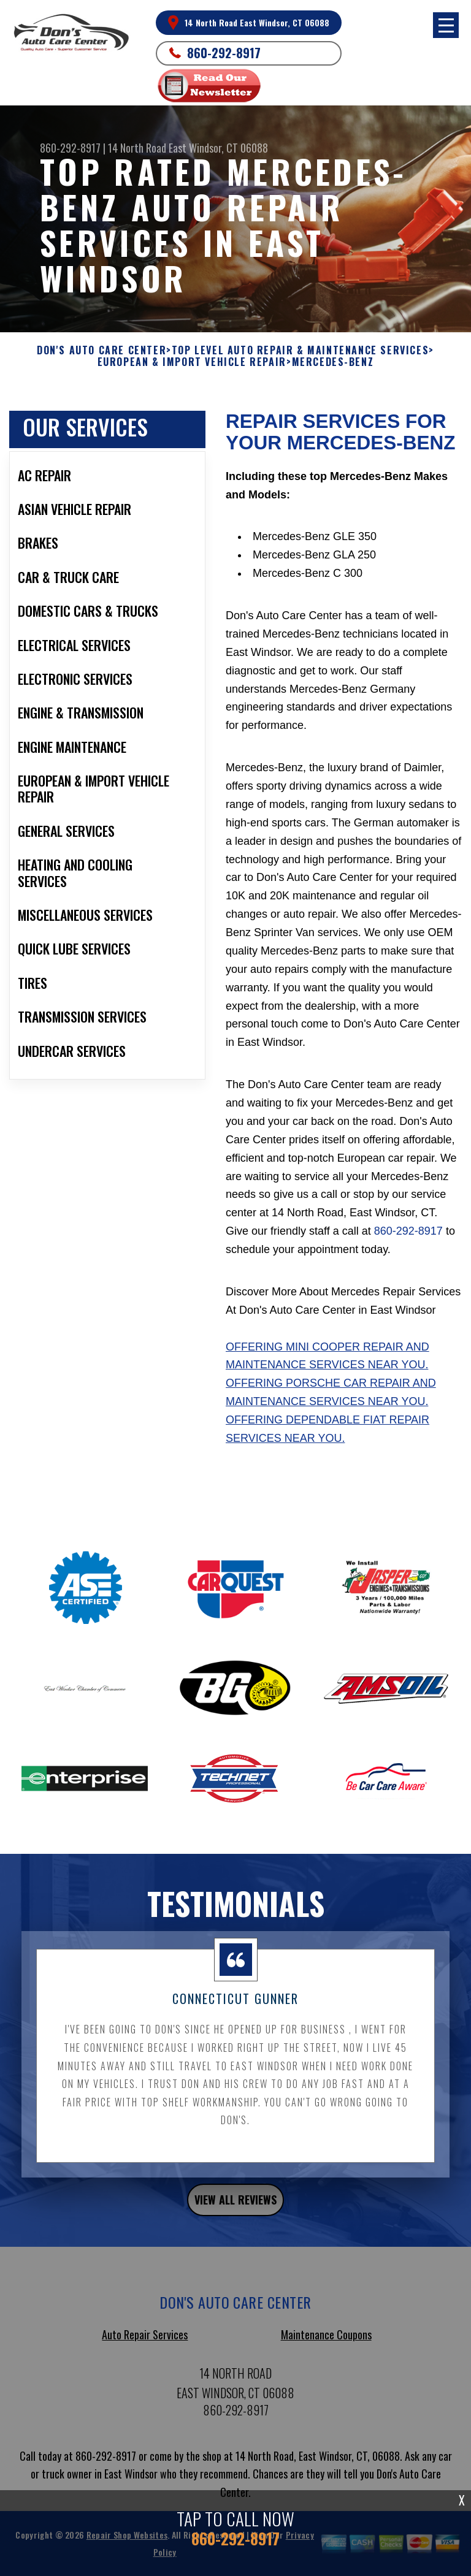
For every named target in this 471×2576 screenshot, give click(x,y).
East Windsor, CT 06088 (218, 148)
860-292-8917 (224, 52)
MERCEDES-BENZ (333, 370)
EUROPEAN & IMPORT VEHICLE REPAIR (192, 370)
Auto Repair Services (145, 2342)
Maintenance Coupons (326, 2342)
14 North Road (137, 148)
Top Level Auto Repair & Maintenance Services (300, 358)
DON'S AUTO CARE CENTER (101, 358)
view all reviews (235, 2208)
